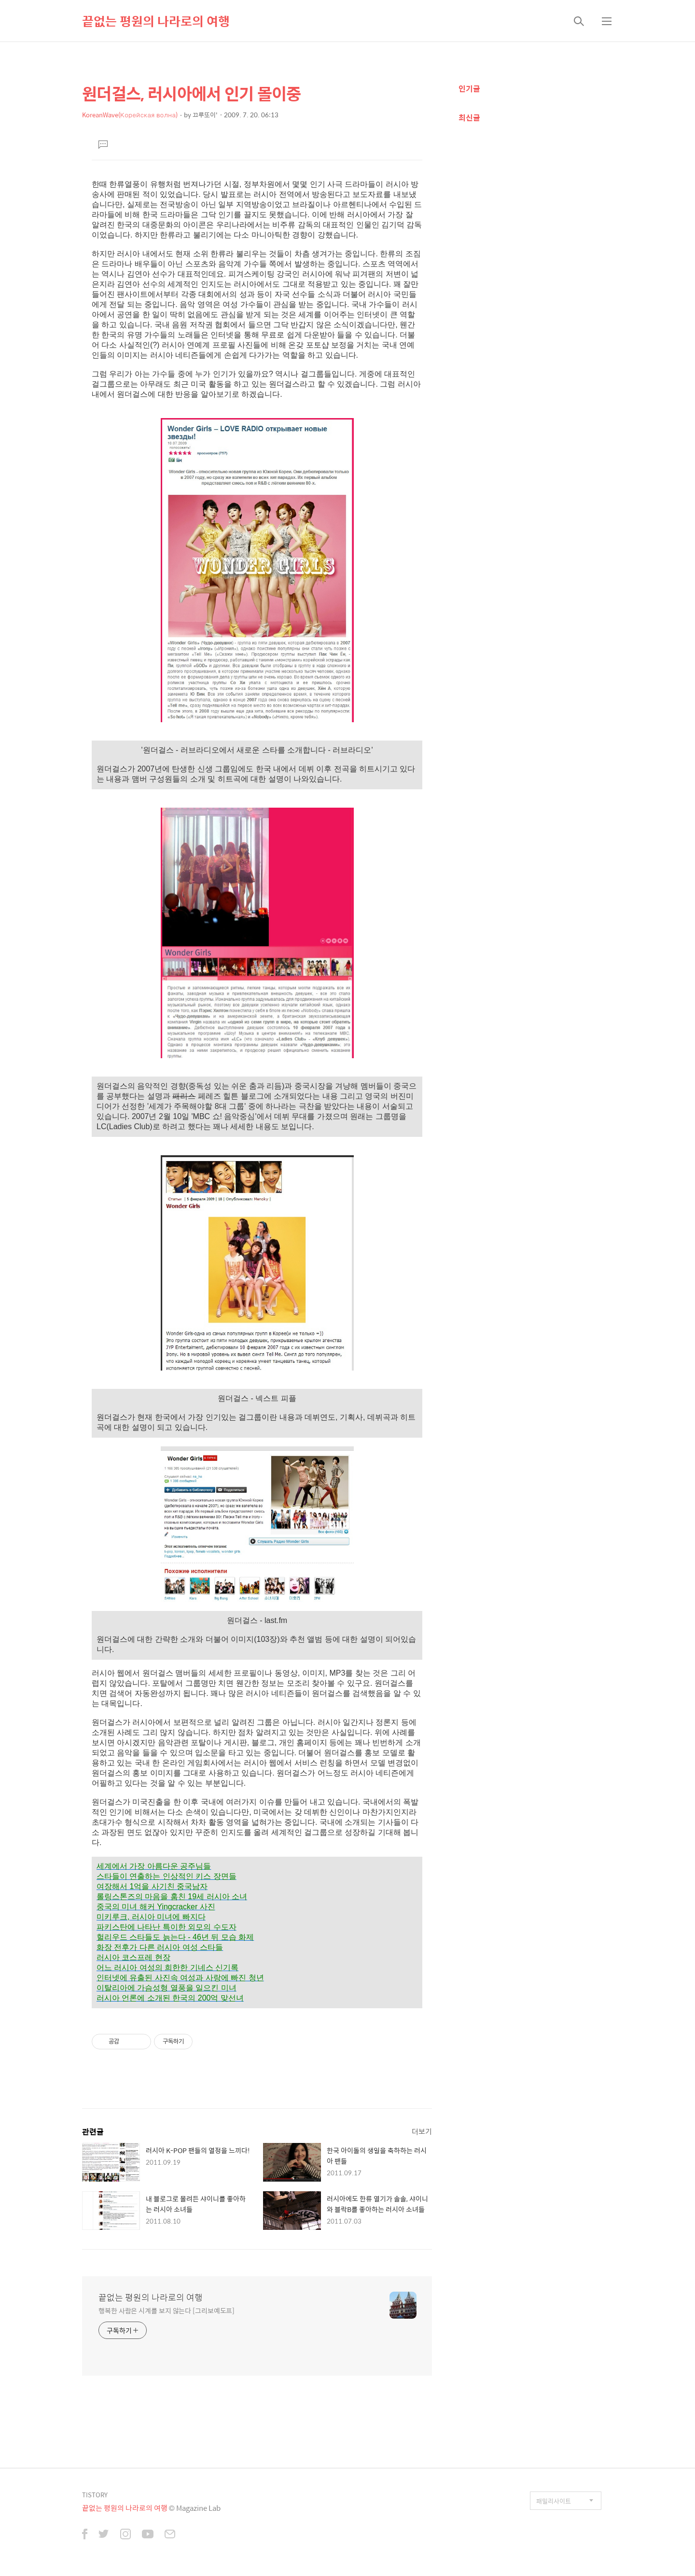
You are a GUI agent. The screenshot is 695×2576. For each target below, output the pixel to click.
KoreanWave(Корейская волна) (130, 115)
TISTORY (95, 2495)
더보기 (422, 2131)
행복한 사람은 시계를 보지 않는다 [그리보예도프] (166, 2310)
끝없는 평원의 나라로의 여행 (156, 20)
